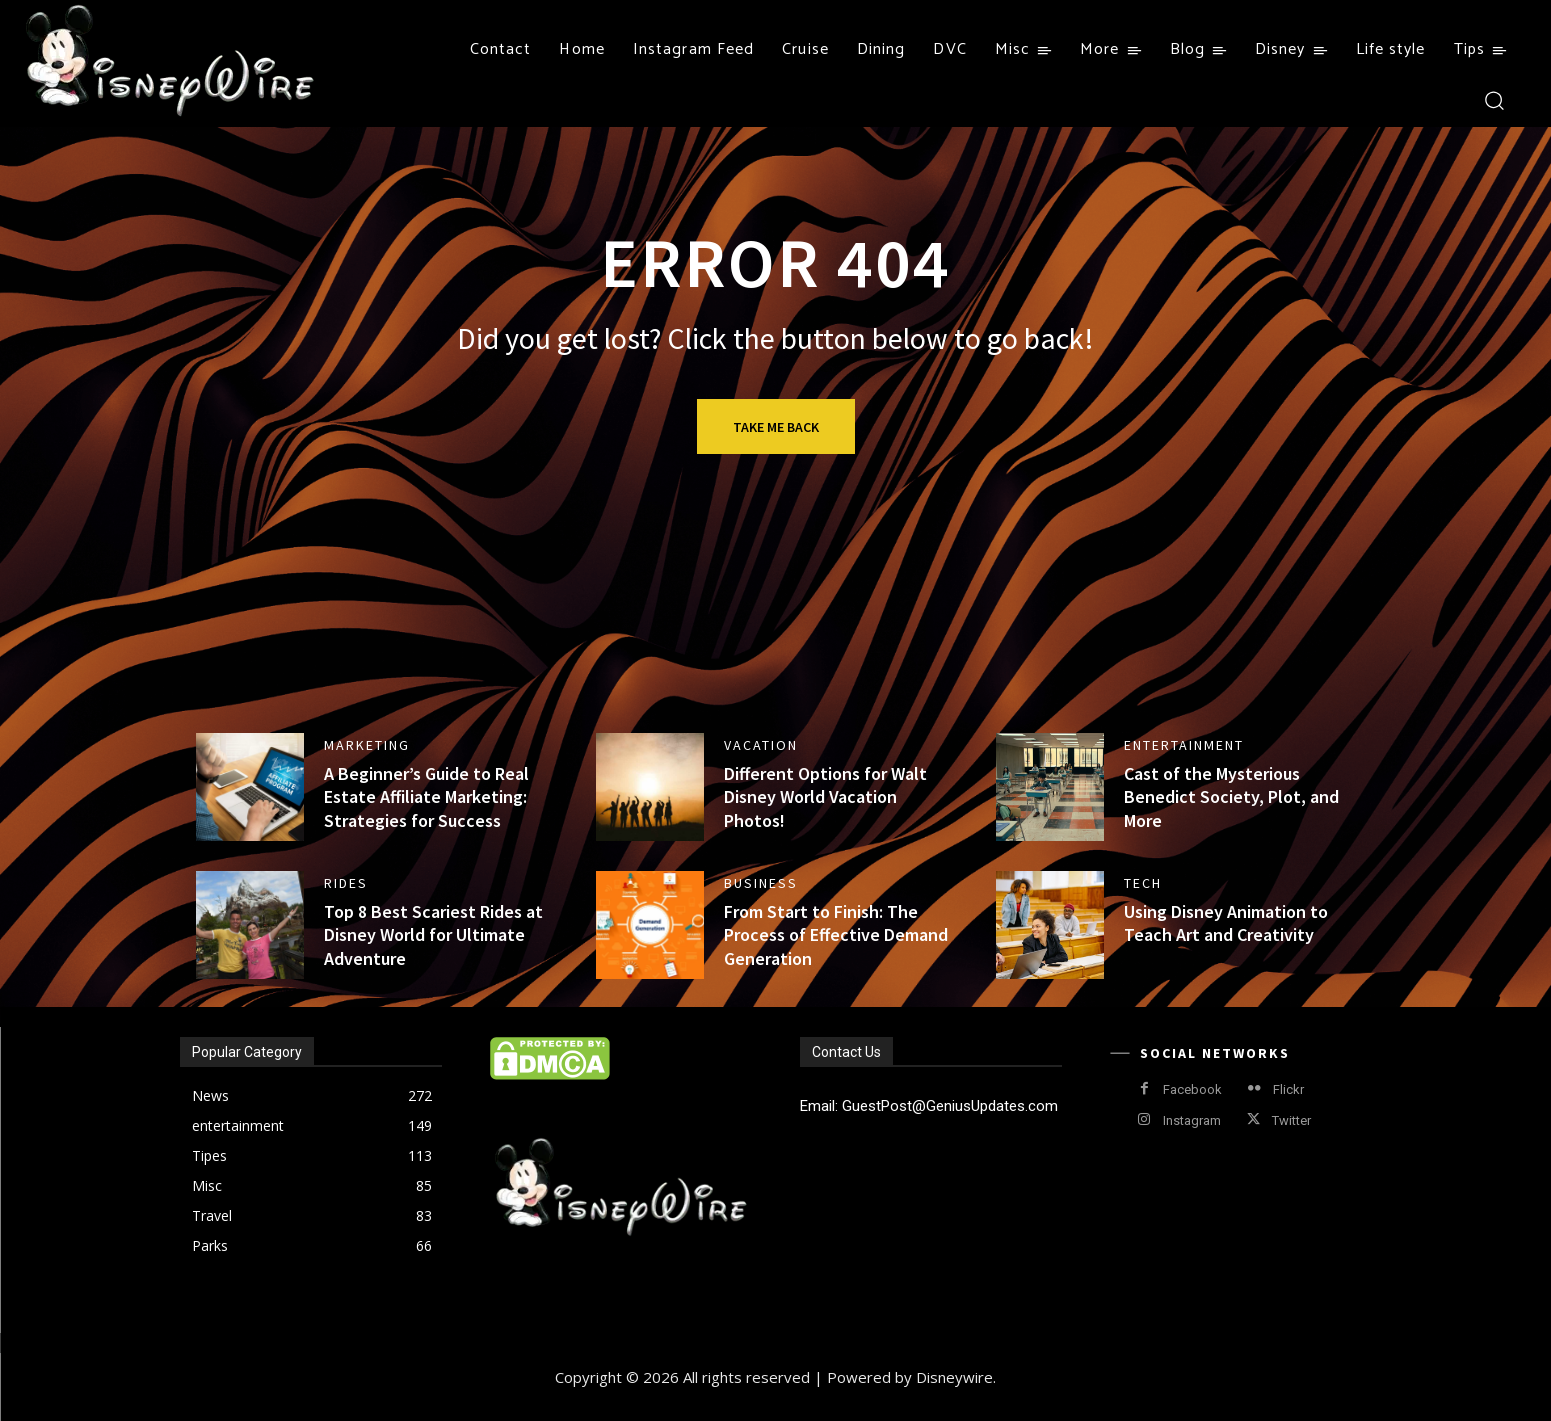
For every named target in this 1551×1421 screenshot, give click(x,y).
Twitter (1291, 1120)
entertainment (1184, 745)
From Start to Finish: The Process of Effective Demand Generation (836, 935)
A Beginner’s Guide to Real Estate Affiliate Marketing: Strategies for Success (426, 797)
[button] (1493, 99)
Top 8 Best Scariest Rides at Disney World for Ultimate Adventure (433, 935)
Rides (346, 883)
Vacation (761, 745)
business (761, 883)
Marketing (367, 745)
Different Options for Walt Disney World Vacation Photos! (825, 797)
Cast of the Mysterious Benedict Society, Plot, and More (1231, 797)
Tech (1143, 883)
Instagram (1192, 1120)
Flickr (1288, 1089)
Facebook (1192, 1089)
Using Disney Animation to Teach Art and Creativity (1226, 923)
